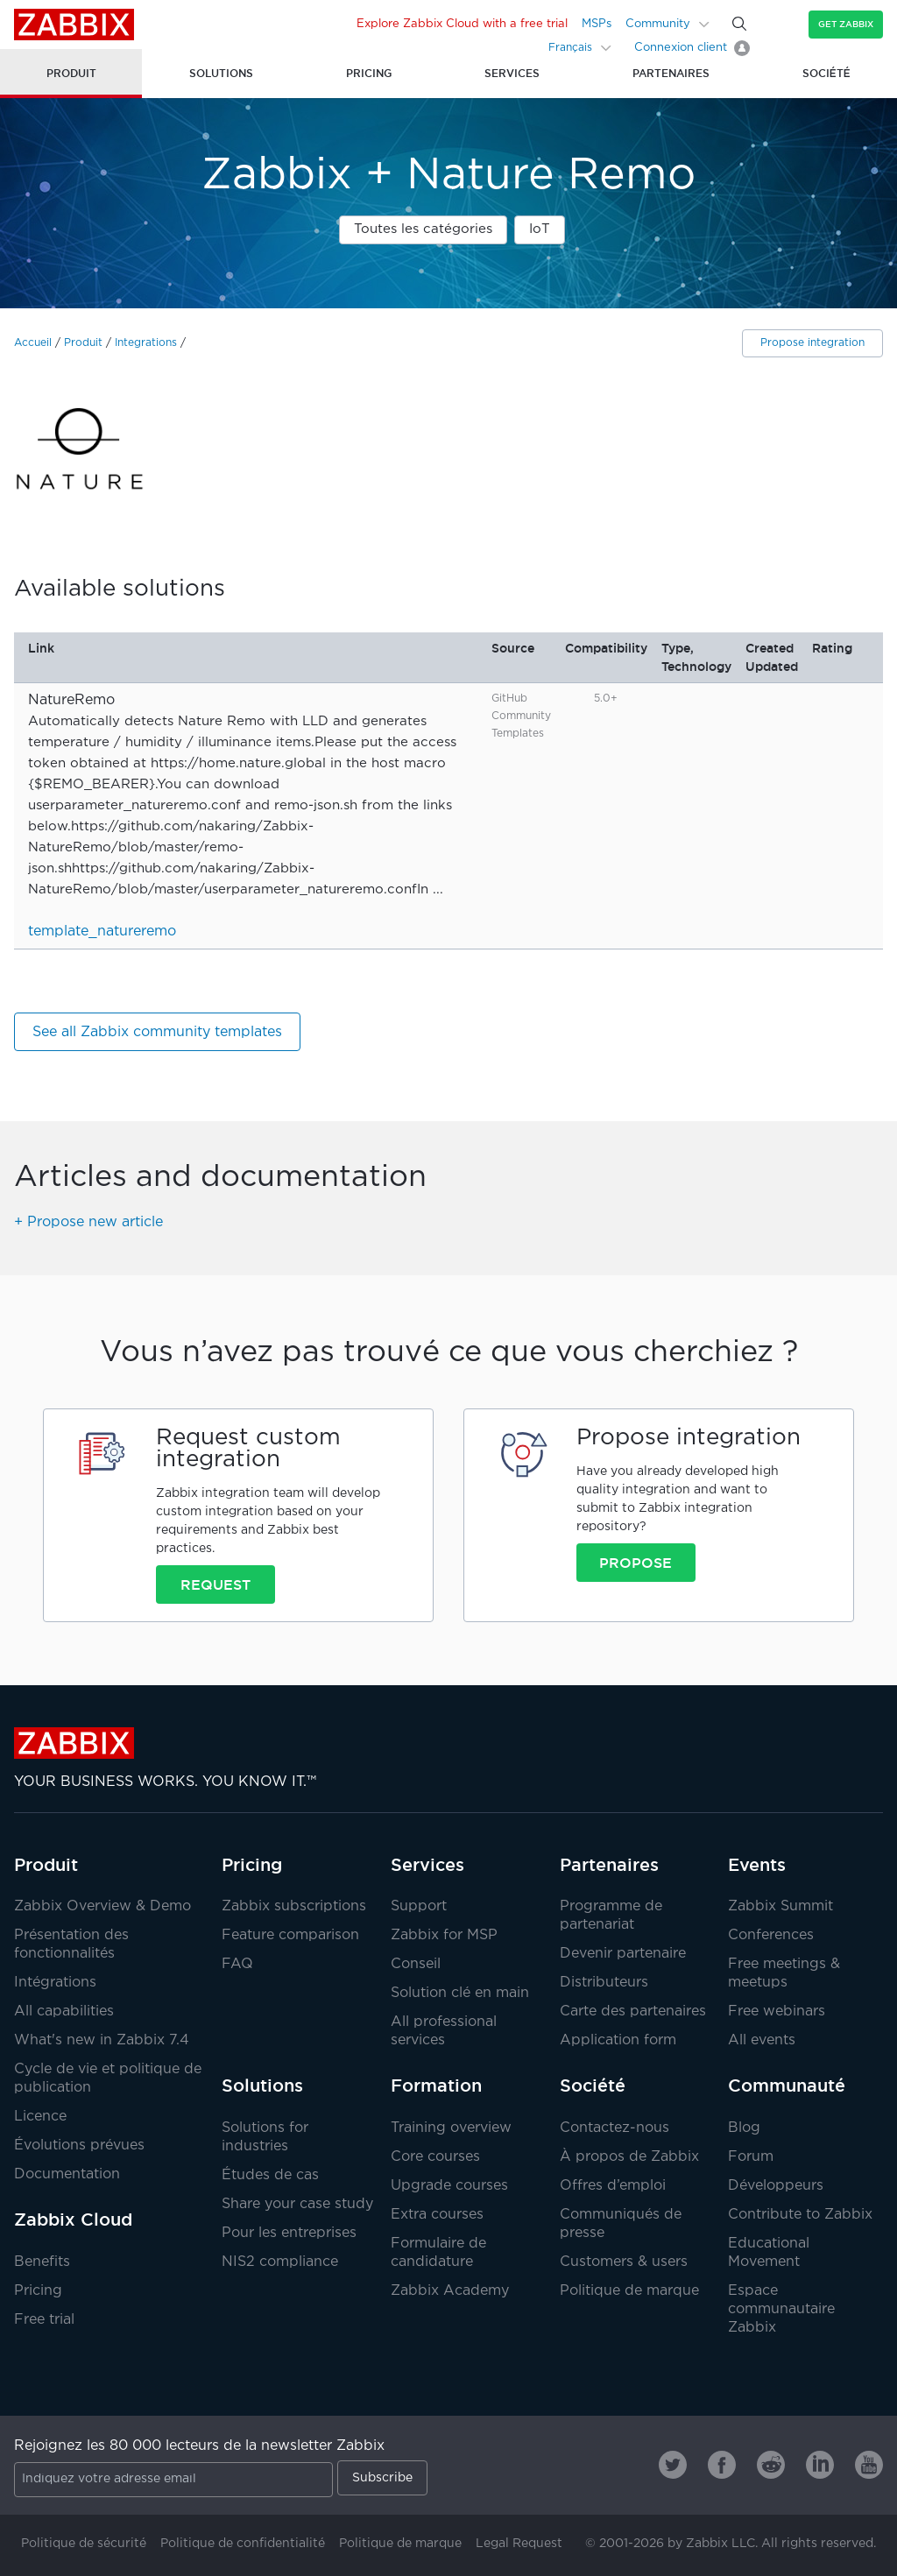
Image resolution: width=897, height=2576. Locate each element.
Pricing (38, 2290)
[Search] (739, 24)
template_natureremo (102, 931)
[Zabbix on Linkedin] (820, 2465)
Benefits (42, 2262)
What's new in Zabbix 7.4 (101, 2040)
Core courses (435, 2156)
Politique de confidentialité (242, 2543)
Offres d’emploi (613, 2185)
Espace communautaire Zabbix (781, 2309)
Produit (83, 343)
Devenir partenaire (623, 1953)
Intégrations (55, 1982)
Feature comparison (290, 1935)
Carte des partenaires (633, 2011)
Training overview (451, 2128)
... (438, 889)
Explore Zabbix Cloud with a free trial (462, 24)
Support (419, 1906)
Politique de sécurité (83, 2543)
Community (657, 24)
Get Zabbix (845, 24)
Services (427, 1864)
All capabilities (64, 2011)
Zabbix (74, 24)
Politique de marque (629, 2290)
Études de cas (270, 2175)
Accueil (33, 343)
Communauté (786, 2085)
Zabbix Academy (450, 2290)
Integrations (146, 343)
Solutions (262, 2085)
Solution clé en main (460, 1993)
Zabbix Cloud (73, 2219)
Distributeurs (604, 1982)
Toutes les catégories (423, 229)
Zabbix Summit (780, 1906)
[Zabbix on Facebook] (722, 2465)
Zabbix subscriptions (294, 1906)
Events (757, 1864)
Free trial (44, 2319)
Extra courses (437, 2214)
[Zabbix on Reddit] (771, 2465)
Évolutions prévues (79, 2145)
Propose (635, 1562)
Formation (436, 2085)
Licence (40, 2116)
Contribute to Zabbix (800, 2214)
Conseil (416, 1964)
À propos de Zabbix (629, 2156)
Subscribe (382, 2478)
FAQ (237, 1964)
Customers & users (624, 2262)
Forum (750, 2156)
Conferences (771, 1935)
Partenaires (609, 1864)
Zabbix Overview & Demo (102, 1906)
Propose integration (812, 343)
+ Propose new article (88, 1222)
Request (215, 1584)
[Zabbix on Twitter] (673, 2465)
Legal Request (519, 2543)
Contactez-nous (614, 2128)
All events (761, 2040)
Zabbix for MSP (444, 1935)
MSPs (596, 24)
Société (592, 2085)
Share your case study (297, 2204)
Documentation (67, 2174)
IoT (539, 229)
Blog (744, 2128)
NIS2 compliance (280, 2262)
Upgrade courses (449, 2185)
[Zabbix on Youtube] (869, 2465)
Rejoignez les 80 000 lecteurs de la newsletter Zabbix (199, 2445)
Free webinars (776, 2011)
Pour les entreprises (289, 2233)
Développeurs (775, 2185)
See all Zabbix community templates (157, 1032)
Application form (618, 2040)
